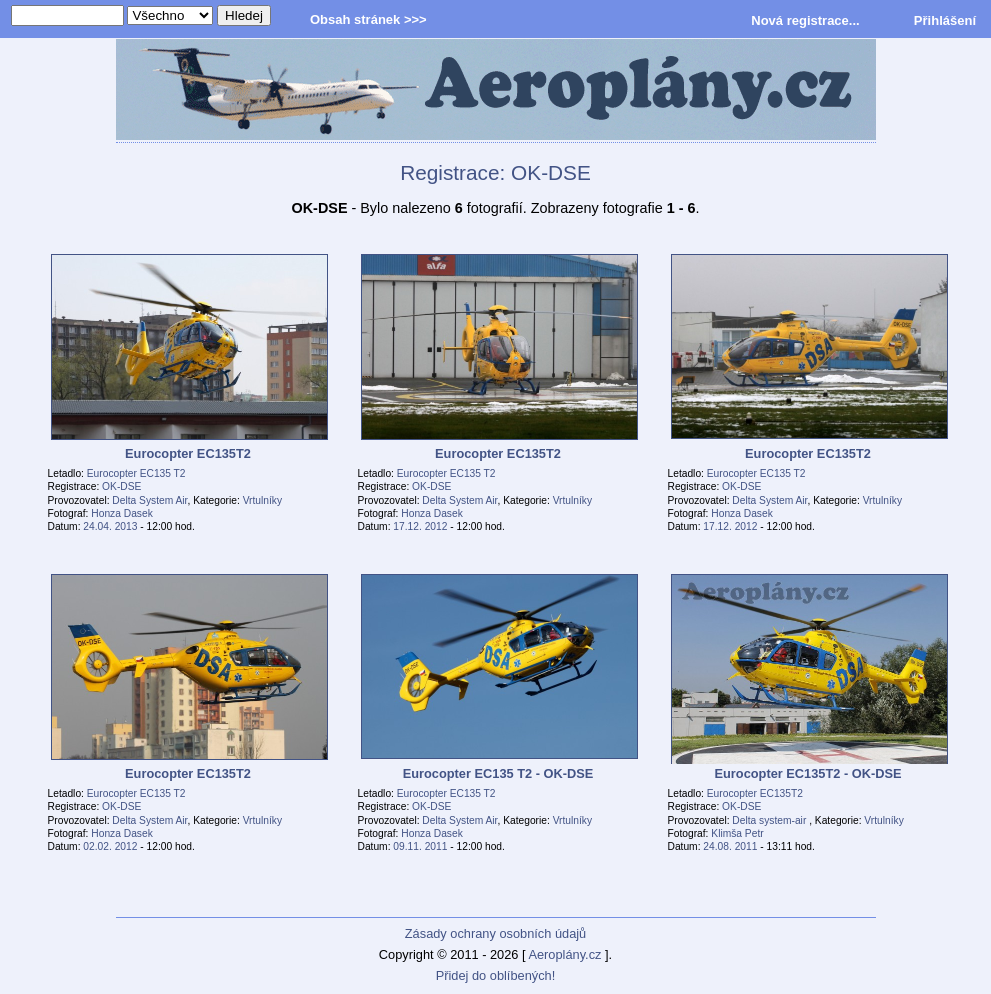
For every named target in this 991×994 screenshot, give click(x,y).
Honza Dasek (121, 513)
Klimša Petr (737, 833)
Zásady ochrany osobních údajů (495, 933)
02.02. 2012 (110, 846)
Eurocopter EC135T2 (755, 793)
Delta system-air (770, 820)
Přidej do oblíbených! (496, 975)
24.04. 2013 (110, 526)
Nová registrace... (805, 20)
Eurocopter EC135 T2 (136, 473)
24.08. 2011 (730, 846)
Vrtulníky (262, 500)
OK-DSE (121, 486)
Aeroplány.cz (564, 954)
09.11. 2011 (420, 846)
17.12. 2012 (420, 526)
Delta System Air (149, 500)
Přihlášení (945, 20)
